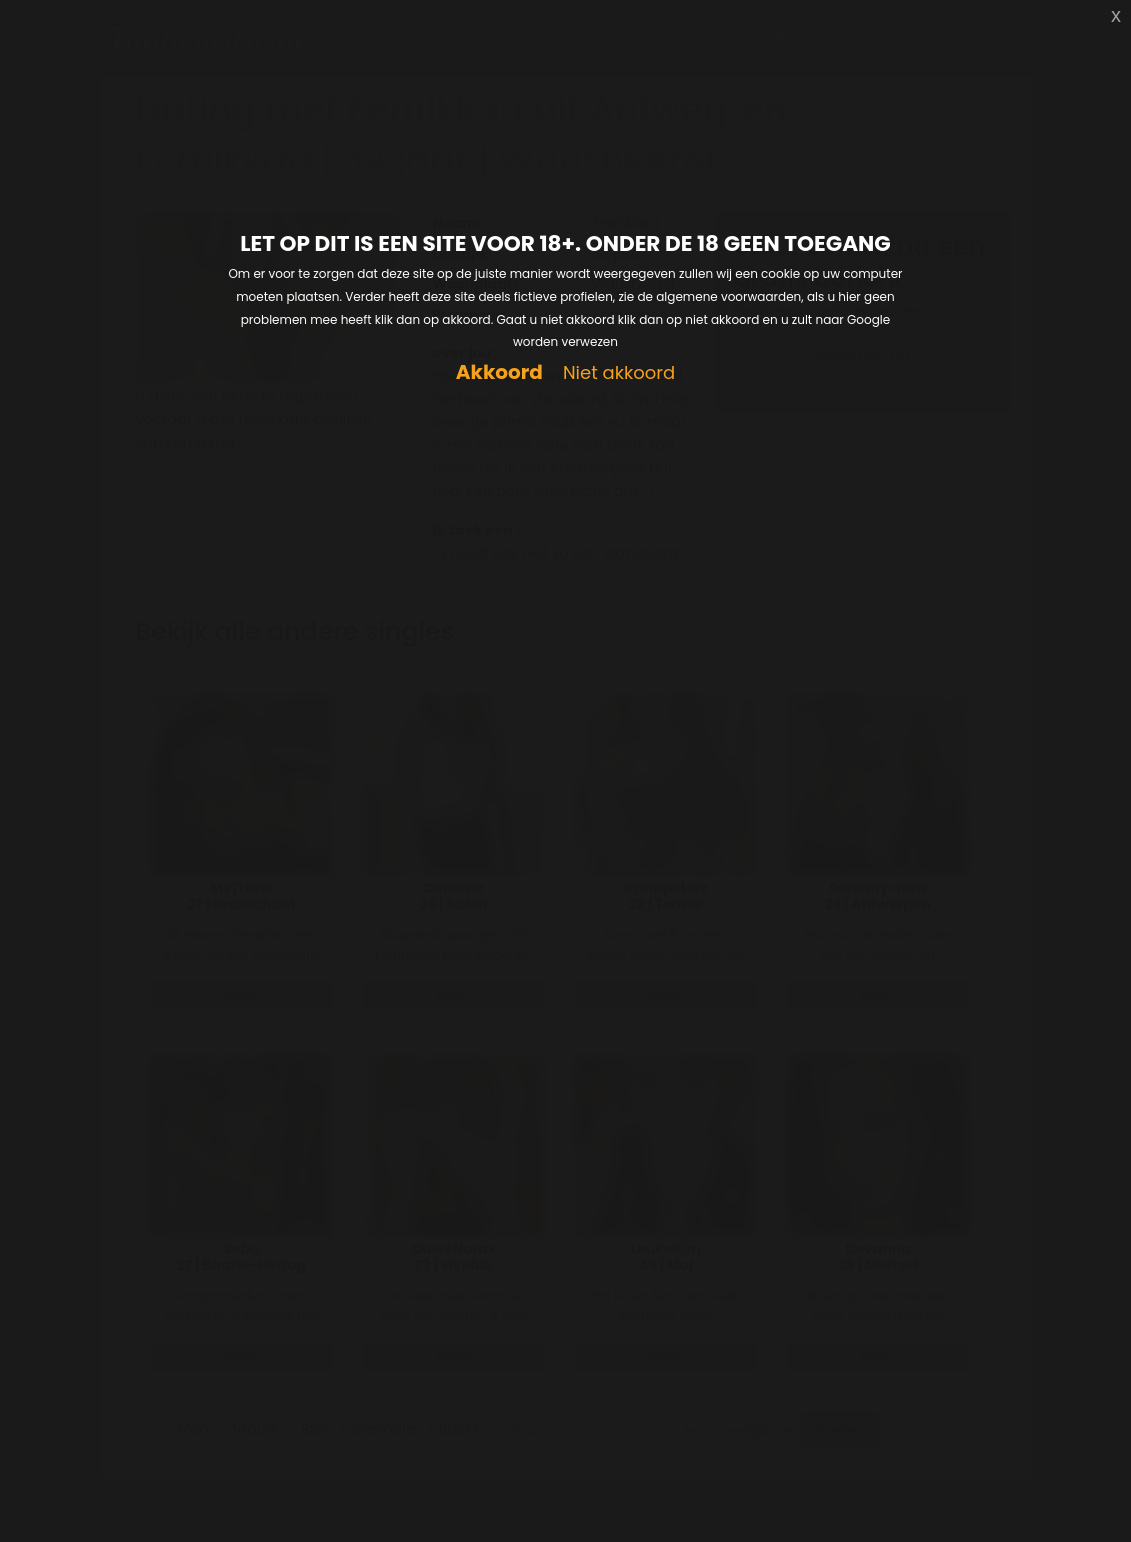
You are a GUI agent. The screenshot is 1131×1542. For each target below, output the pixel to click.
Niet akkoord (619, 373)
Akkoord (499, 372)
